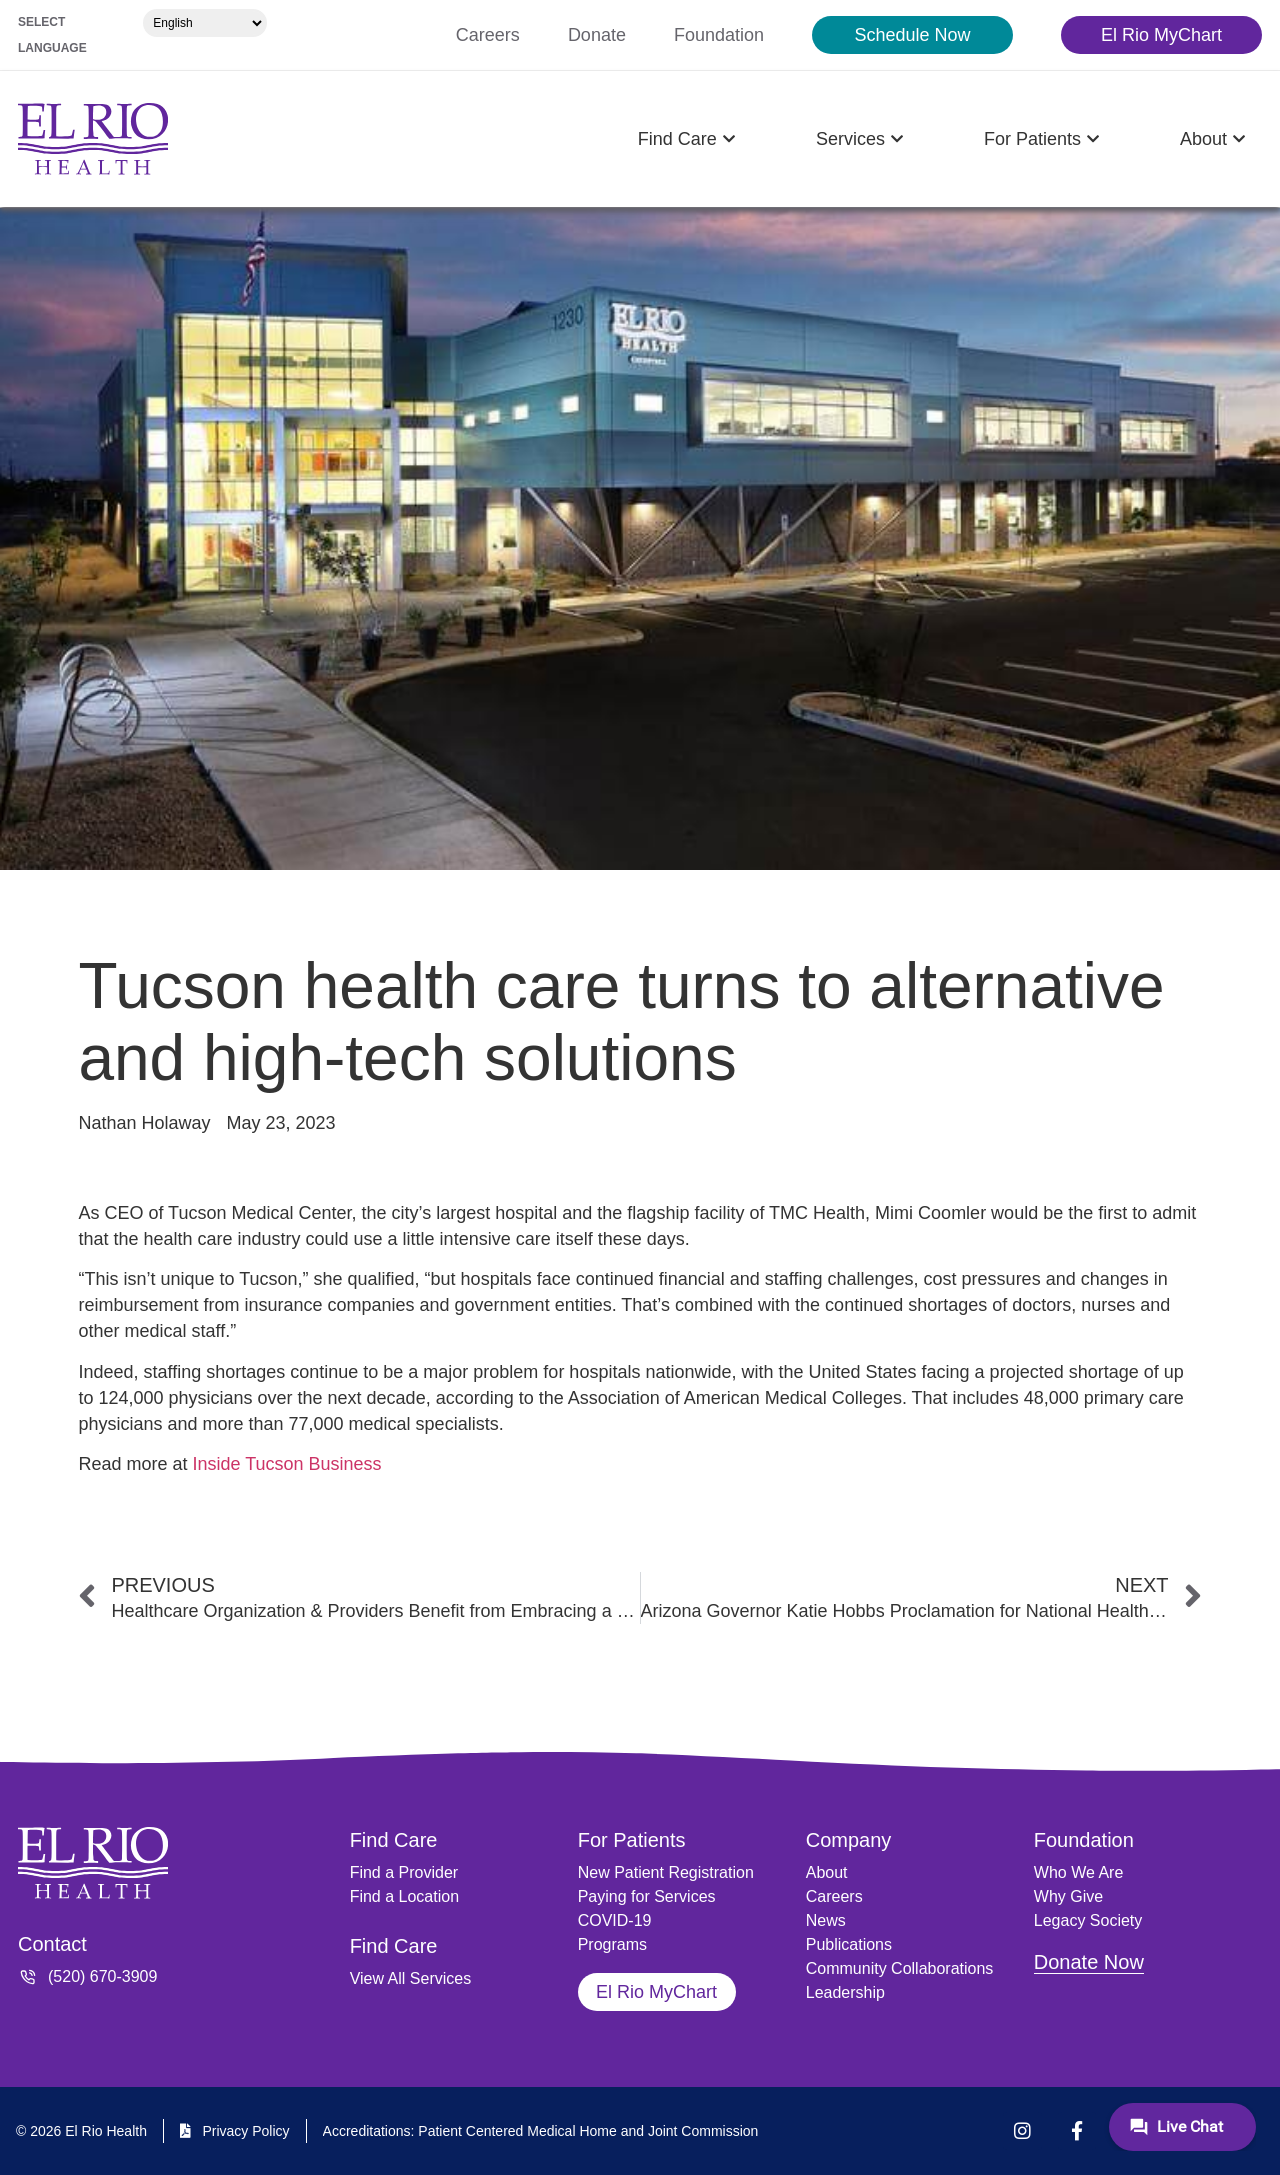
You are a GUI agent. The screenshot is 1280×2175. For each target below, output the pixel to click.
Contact (52, 1944)
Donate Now (1089, 1962)
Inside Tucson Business (286, 1464)
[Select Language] (205, 23)
